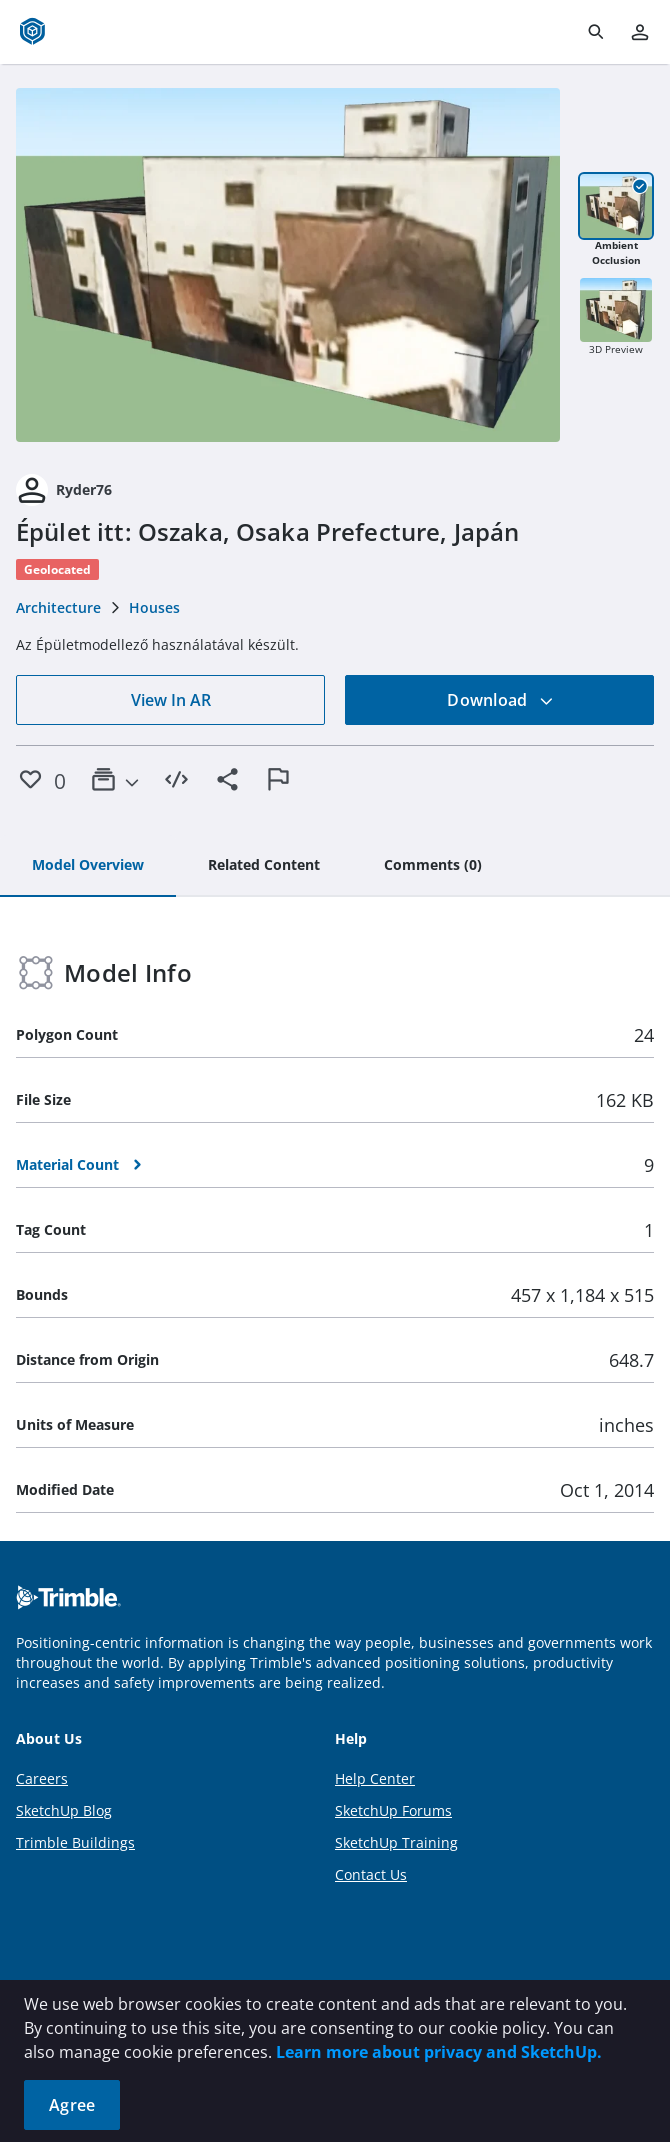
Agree (72, 2105)
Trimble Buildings (75, 1842)
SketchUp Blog (64, 1810)
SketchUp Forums (393, 1810)
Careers (42, 1778)
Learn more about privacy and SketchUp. (439, 2052)
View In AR (171, 700)
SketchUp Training (396, 1842)
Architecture (58, 607)
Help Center (375, 1778)
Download (500, 700)
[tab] (88, 866)
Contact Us (371, 1874)
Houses (154, 607)
